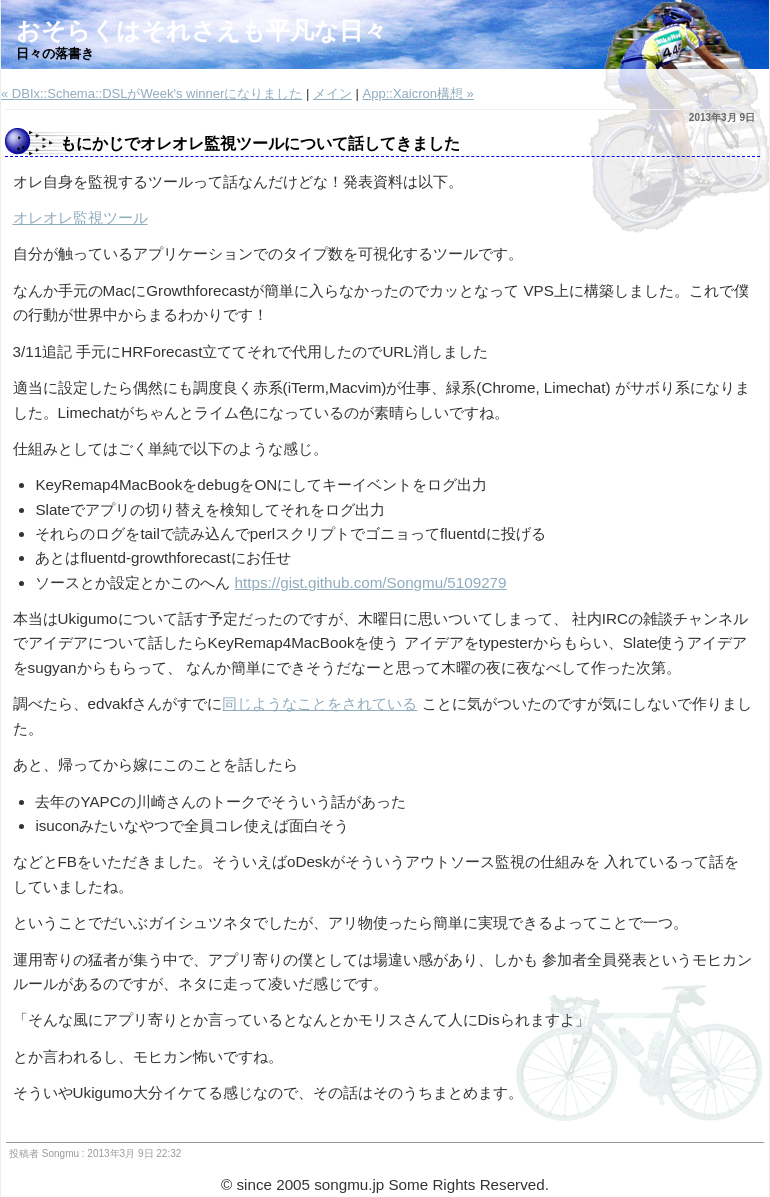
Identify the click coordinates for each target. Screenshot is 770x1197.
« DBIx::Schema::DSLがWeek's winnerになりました (151, 93)
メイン (332, 93)
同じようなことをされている (319, 703)
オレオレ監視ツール (80, 217)
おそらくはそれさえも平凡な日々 (201, 30)
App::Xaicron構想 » (418, 93)
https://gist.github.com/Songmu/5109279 (371, 582)
